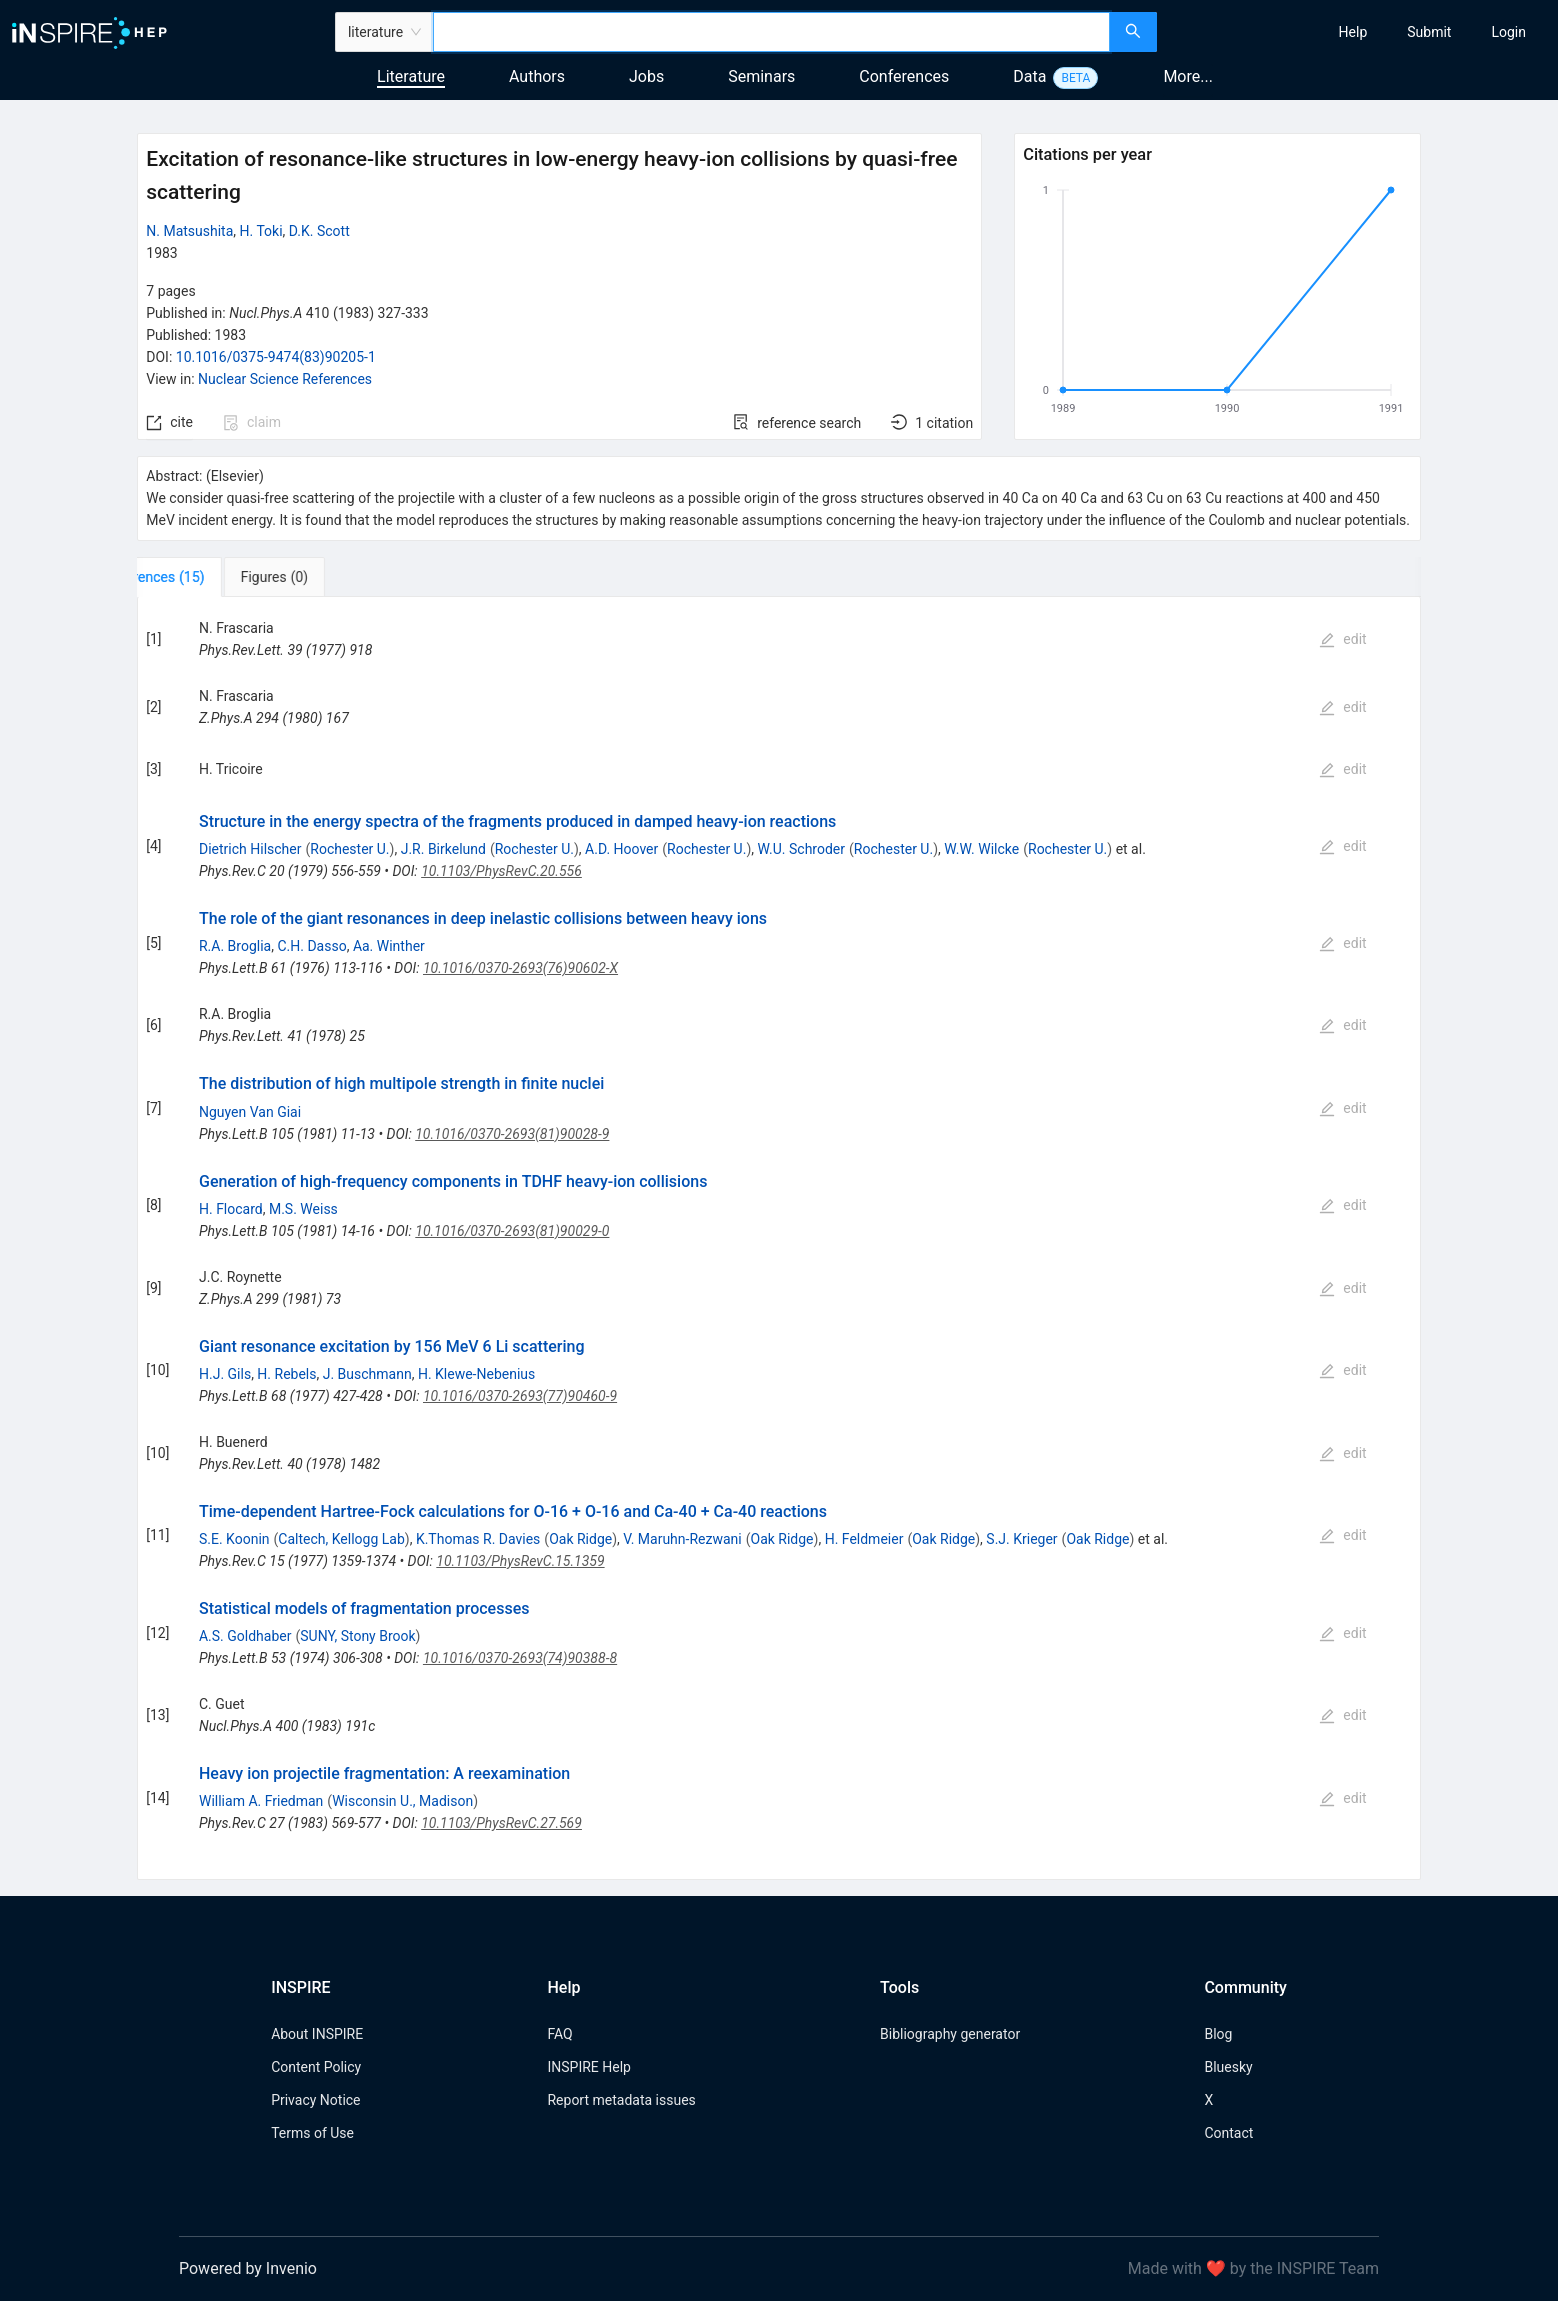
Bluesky (1228, 2067)
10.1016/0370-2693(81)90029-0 (512, 1231)
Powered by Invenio (248, 2268)
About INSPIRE (317, 2034)
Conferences (904, 76)
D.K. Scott (319, 231)
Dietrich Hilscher (250, 849)
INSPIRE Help (588, 2067)
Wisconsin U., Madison (402, 1801)
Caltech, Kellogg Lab (341, 1539)
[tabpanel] (778, 1238)
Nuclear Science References (285, 379)
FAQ (559, 2034)
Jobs (646, 76)
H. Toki (261, 231)
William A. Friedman (261, 1801)
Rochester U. (349, 849)
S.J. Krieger (1021, 1539)
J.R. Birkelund (443, 849)
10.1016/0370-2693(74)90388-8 (520, 1658)
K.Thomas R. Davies (478, 1539)
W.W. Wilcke (981, 849)
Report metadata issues (621, 2100)
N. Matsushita (189, 231)
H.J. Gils (225, 1374)
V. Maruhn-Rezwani (682, 1539)
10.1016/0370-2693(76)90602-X (520, 968)
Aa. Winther (389, 946)
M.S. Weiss (303, 1209)
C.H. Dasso (311, 946)
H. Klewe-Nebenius (476, 1374)
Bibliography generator (950, 2034)
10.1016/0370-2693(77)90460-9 (520, 1396)
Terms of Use (312, 2133)
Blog (1218, 2034)
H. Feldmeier (864, 1539)
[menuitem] (1353, 32)
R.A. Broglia (235, 946)
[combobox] (771, 32)
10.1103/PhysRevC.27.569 (501, 1823)
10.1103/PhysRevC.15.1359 (520, 1561)
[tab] (203, 577)
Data (1029, 76)
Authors (537, 76)
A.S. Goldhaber (245, 1636)
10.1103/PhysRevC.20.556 (501, 871)
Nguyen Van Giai (250, 1112)
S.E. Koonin (234, 1539)
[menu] (1360, 32)
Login (1508, 32)
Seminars (761, 76)
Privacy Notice (315, 2100)
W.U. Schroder (802, 849)
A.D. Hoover (621, 849)
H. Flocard (231, 1209)
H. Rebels (286, 1374)
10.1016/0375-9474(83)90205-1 (276, 357)
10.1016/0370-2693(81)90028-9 (512, 1134)
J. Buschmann (367, 1374)
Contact (1228, 2133)
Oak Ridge (580, 1539)
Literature (411, 76)
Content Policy (316, 2067)
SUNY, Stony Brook (357, 1636)
